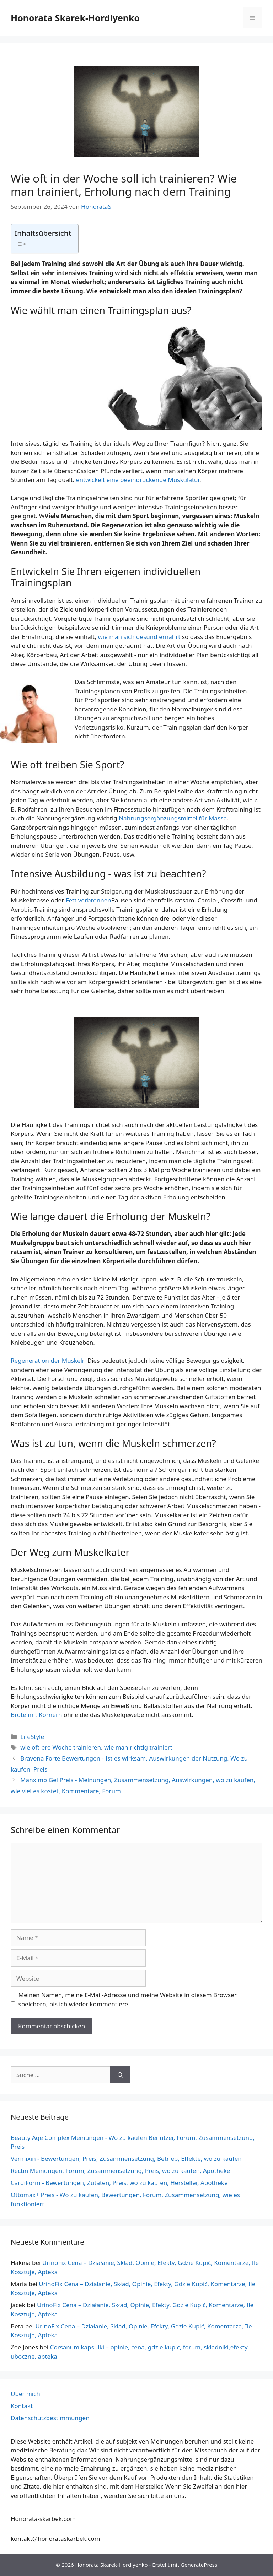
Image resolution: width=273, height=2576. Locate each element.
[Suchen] (120, 2074)
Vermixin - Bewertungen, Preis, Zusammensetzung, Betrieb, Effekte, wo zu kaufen (126, 2158)
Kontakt (22, 2406)
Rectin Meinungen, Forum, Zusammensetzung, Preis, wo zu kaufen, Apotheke (120, 2170)
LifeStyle (32, 1736)
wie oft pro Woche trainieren (60, 1747)
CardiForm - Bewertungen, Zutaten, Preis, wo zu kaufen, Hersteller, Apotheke (119, 2183)
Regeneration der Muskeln (49, 1360)
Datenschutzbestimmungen (50, 2418)
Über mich (25, 2394)
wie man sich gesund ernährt (138, 637)
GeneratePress (199, 2564)
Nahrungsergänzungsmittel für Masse (173, 818)
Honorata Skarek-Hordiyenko (75, 18)
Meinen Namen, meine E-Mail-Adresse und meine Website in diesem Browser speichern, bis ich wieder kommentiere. (127, 1999)
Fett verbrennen (88, 900)
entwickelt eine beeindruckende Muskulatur (137, 480)
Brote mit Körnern (37, 1714)
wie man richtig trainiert (138, 1747)
